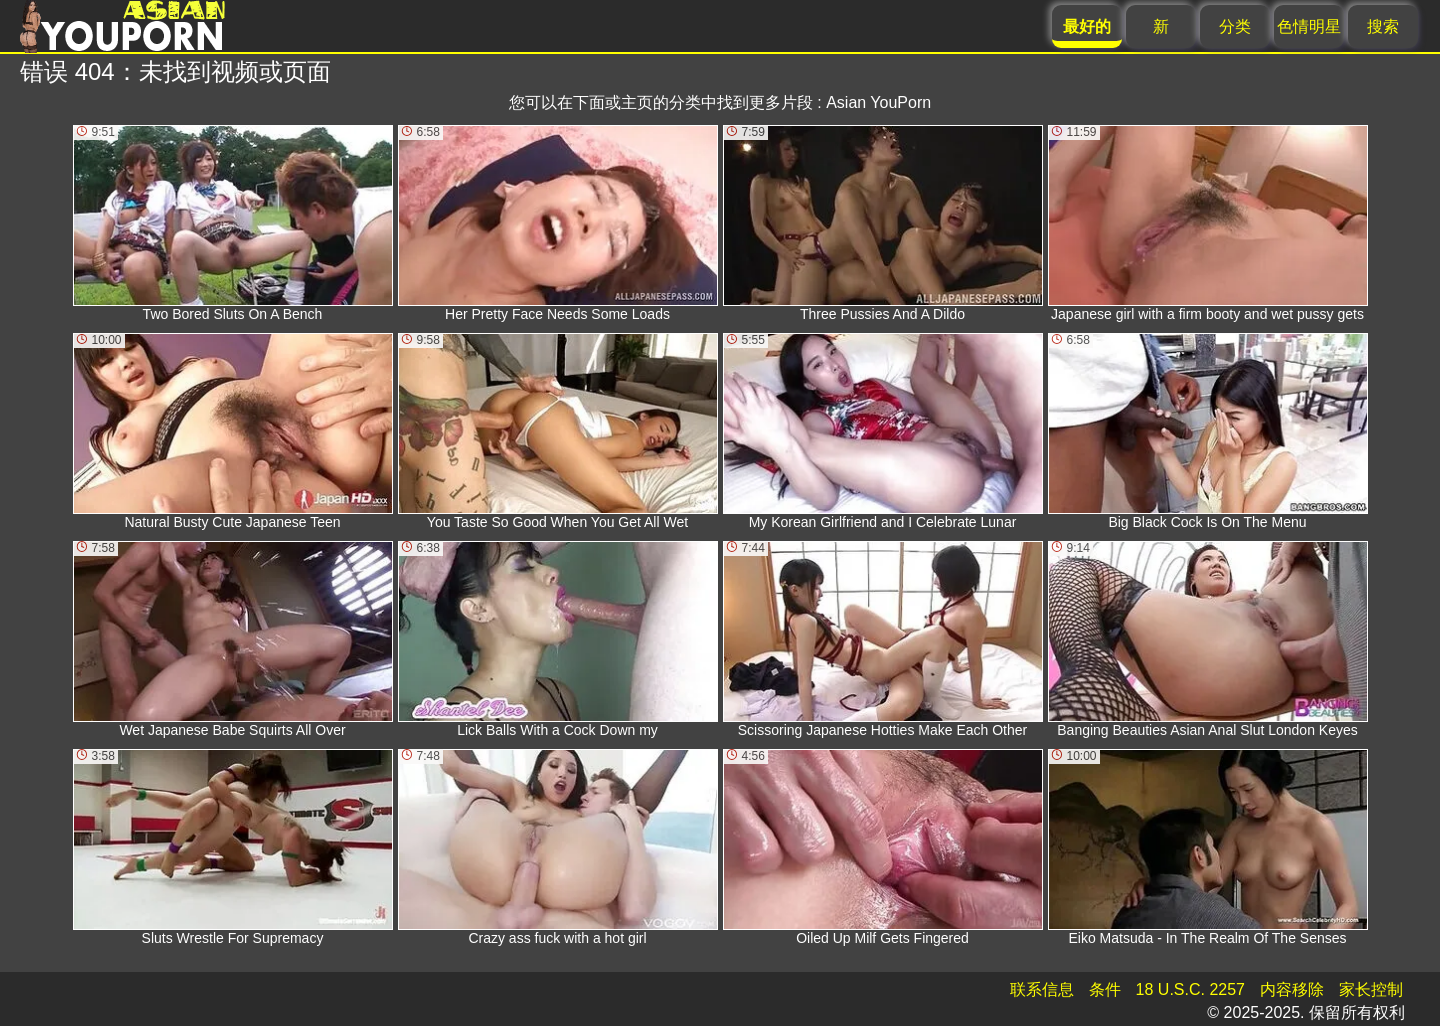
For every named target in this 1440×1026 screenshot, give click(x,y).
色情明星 (1309, 26)
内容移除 (1292, 989)
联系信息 (1042, 989)
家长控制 (1371, 989)
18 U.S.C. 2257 (1190, 989)
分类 (1235, 26)
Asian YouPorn (878, 102)
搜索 (1383, 26)
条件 (1105, 989)
